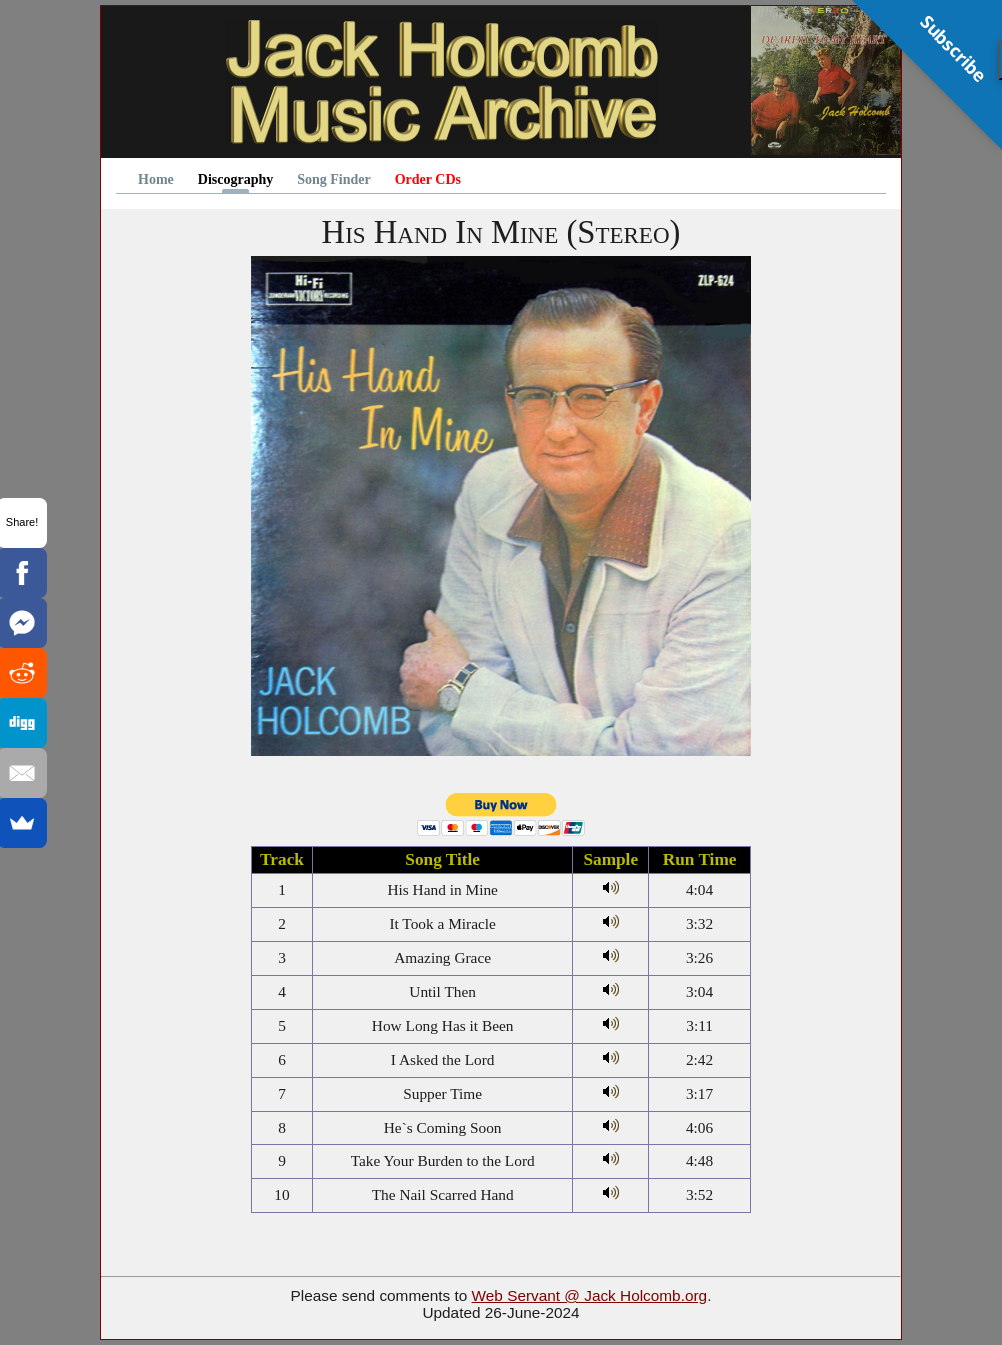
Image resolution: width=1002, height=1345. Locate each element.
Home (156, 180)
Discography (235, 180)
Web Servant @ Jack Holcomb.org (590, 1295)
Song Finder (334, 180)
